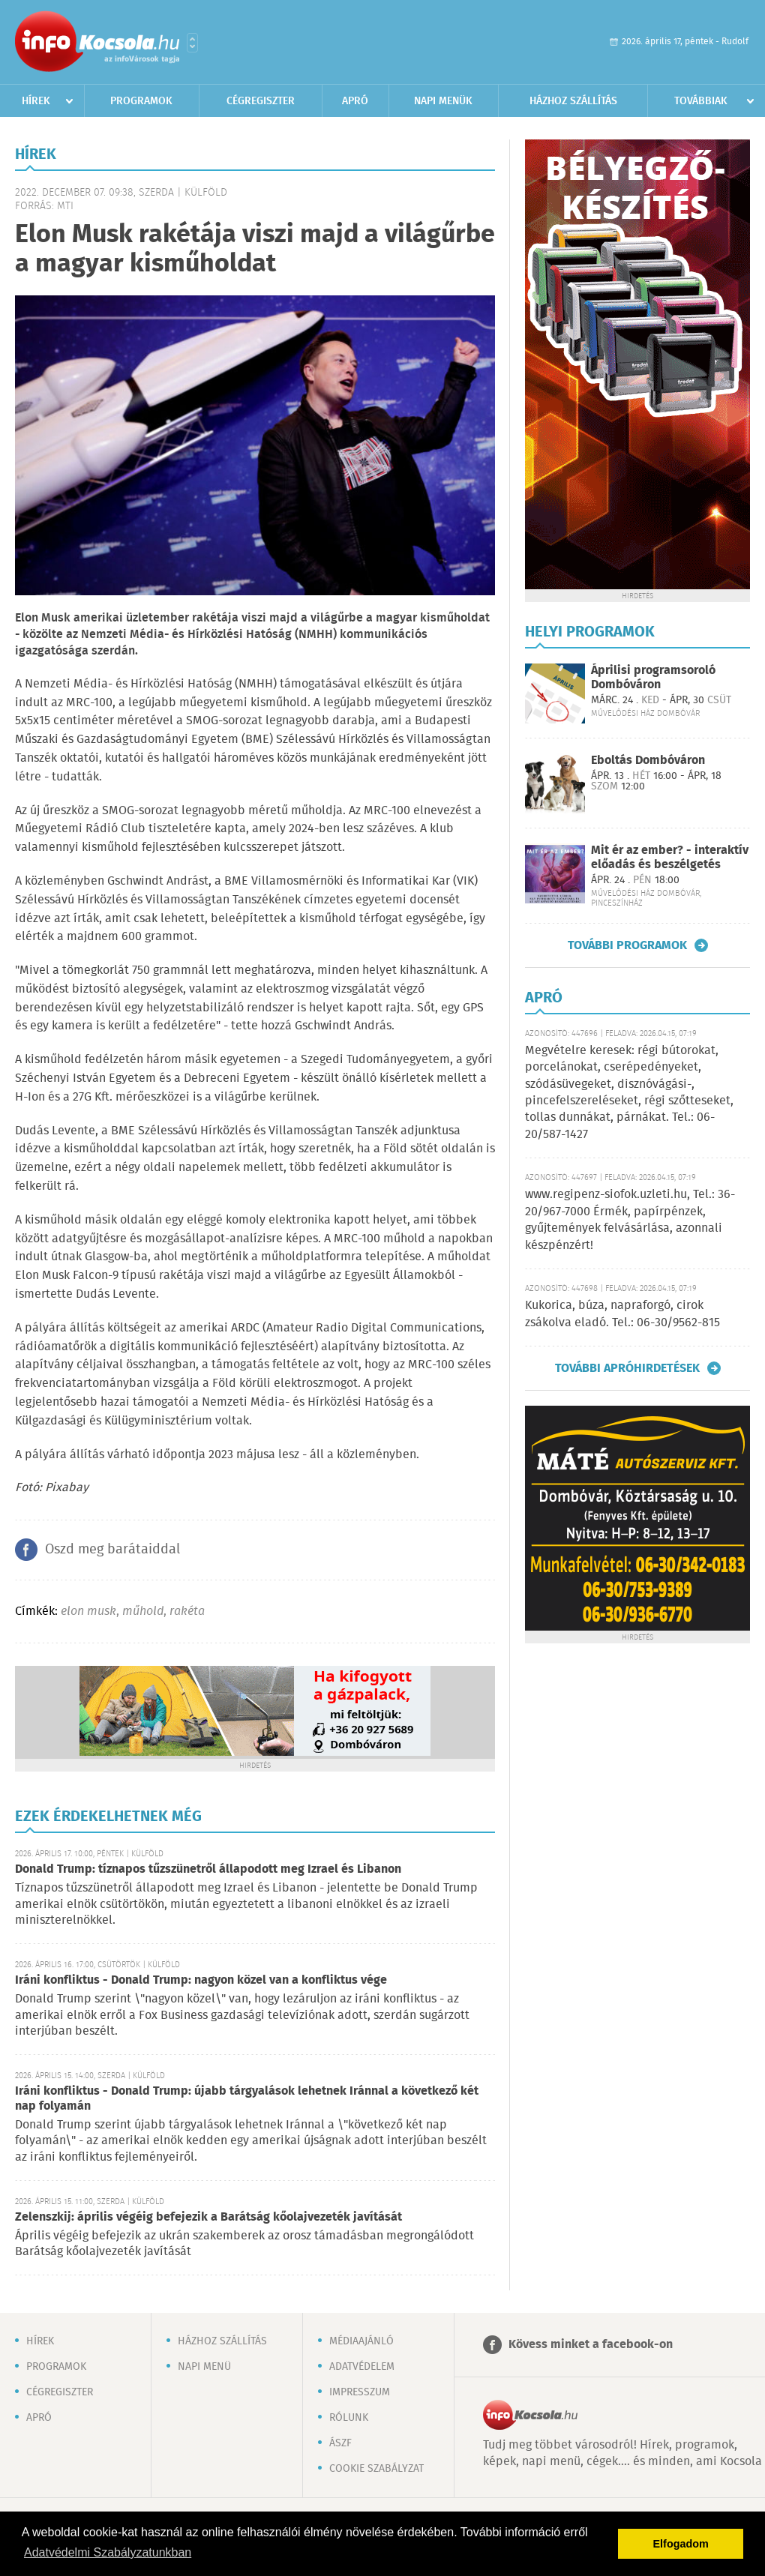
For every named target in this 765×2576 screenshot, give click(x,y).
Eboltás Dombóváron (648, 760)
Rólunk (348, 2418)
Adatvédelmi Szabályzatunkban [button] (107, 2552)
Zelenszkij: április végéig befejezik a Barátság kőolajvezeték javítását (208, 2217)
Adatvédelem (361, 2367)
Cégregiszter (260, 101)
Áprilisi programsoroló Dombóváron (653, 677)
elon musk (88, 1611)
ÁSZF (340, 2443)
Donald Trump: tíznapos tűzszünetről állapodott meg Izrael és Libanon (208, 1869)
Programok (141, 101)
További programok (627, 945)
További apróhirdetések (627, 1368)
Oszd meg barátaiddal (112, 1549)
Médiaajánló (361, 2341)
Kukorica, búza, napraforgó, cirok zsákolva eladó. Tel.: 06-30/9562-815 (622, 1313)
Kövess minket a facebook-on (590, 2344)
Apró (355, 101)
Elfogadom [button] (681, 2544)
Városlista (192, 42)
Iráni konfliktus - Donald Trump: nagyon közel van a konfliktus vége (201, 1980)
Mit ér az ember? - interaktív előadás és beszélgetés (669, 857)
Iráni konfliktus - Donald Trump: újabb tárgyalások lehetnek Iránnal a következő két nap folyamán (246, 2099)
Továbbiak (701, 101)
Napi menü (204, 2367)
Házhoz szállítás (573, 101)
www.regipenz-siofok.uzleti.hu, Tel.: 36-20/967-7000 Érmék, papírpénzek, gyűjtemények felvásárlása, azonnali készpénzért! (630, 1219)
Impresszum (359, 2392)
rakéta (187, 1611)
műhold (143, 1611)
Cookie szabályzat (376, 2469)
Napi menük (443, 101)
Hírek (36, 101)
